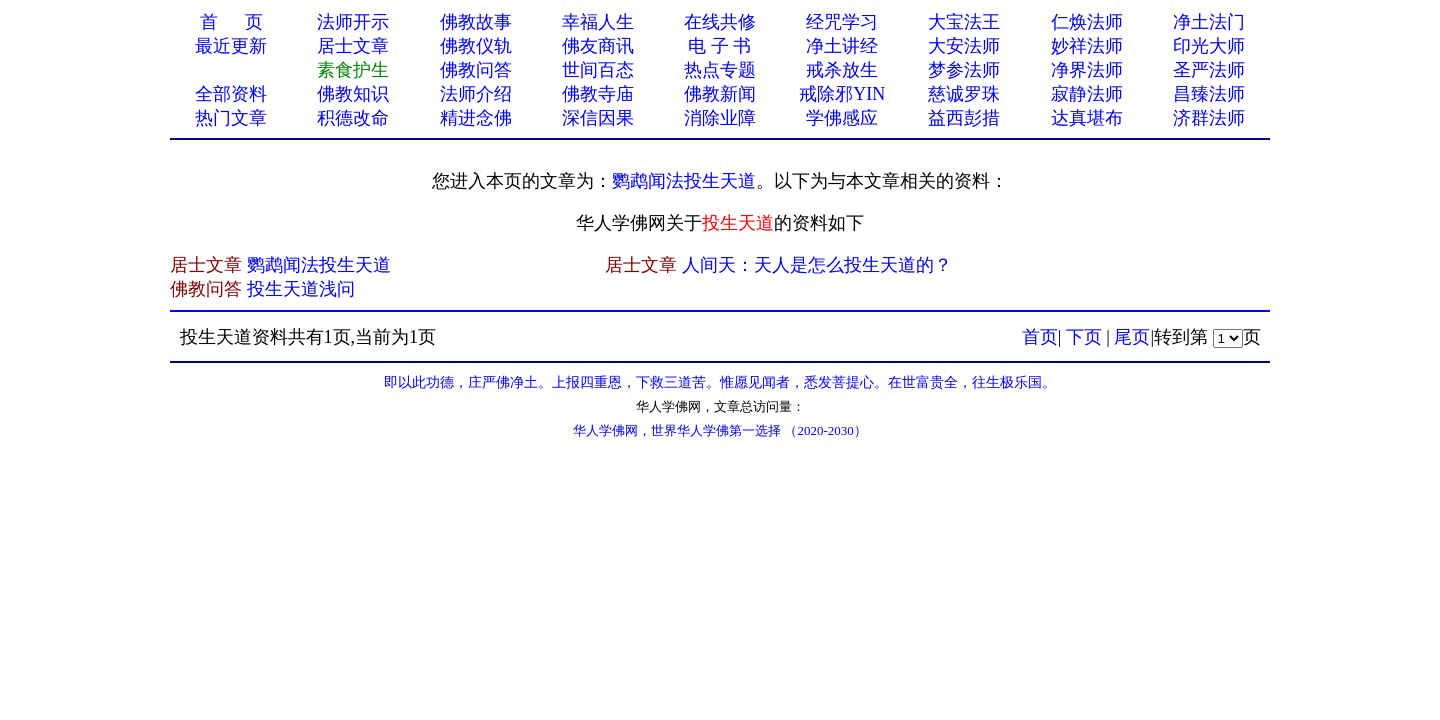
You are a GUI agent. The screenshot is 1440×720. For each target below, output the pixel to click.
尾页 (1132, 337)
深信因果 (598, 118)
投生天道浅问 (301, 289)
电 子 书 (719, 46)
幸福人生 (598, 22)
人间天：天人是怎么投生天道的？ (817, 265)
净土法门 (1209, 22)
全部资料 (231, 94)
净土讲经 (842, 46)
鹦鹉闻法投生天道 (684, 181)
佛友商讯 (598, 46)
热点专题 (720, 70)
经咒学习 (842, 22)
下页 (1084, 337)
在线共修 (720, 22)
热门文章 (231, 118)
